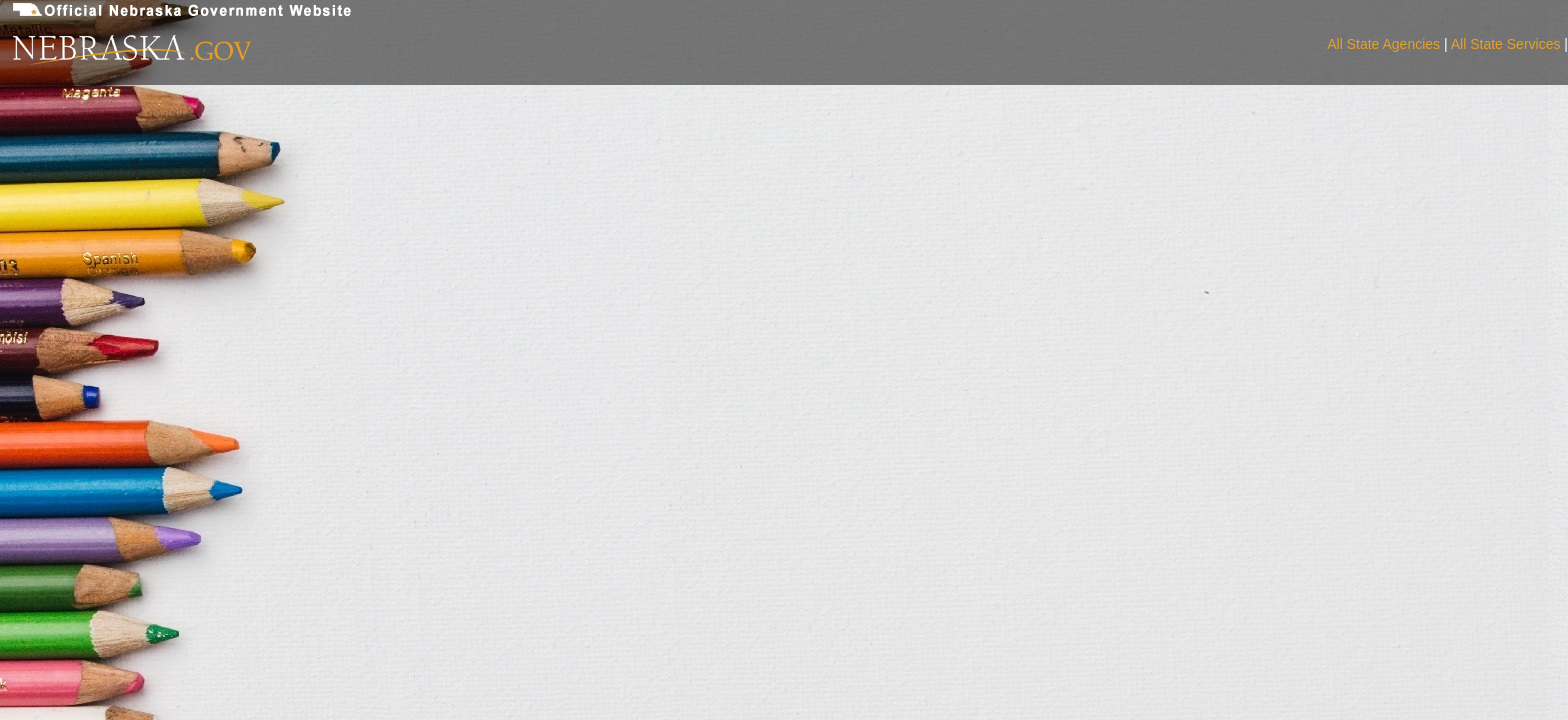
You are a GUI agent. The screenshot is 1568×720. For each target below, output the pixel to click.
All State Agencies (1383, 44)
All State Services (1506, 44)
